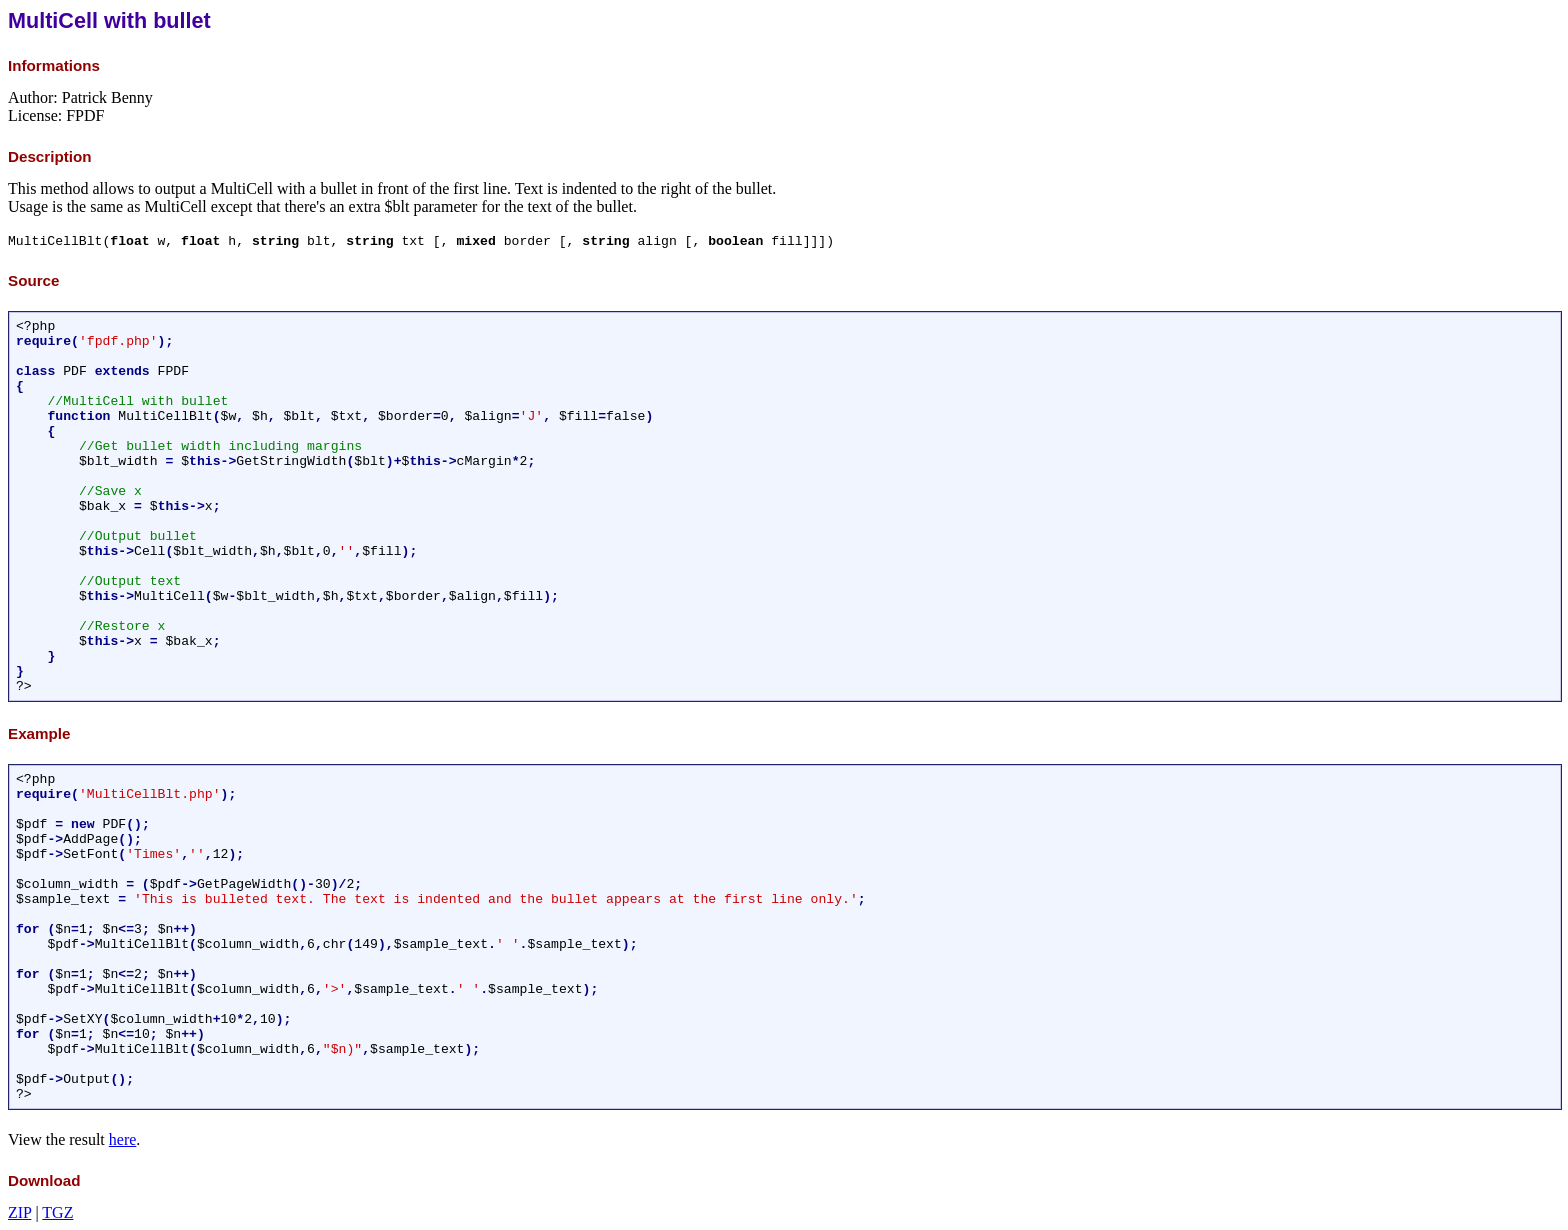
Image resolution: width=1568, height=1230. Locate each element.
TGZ (57, 1212)
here (123, 1139)
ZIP (19, 1212)
